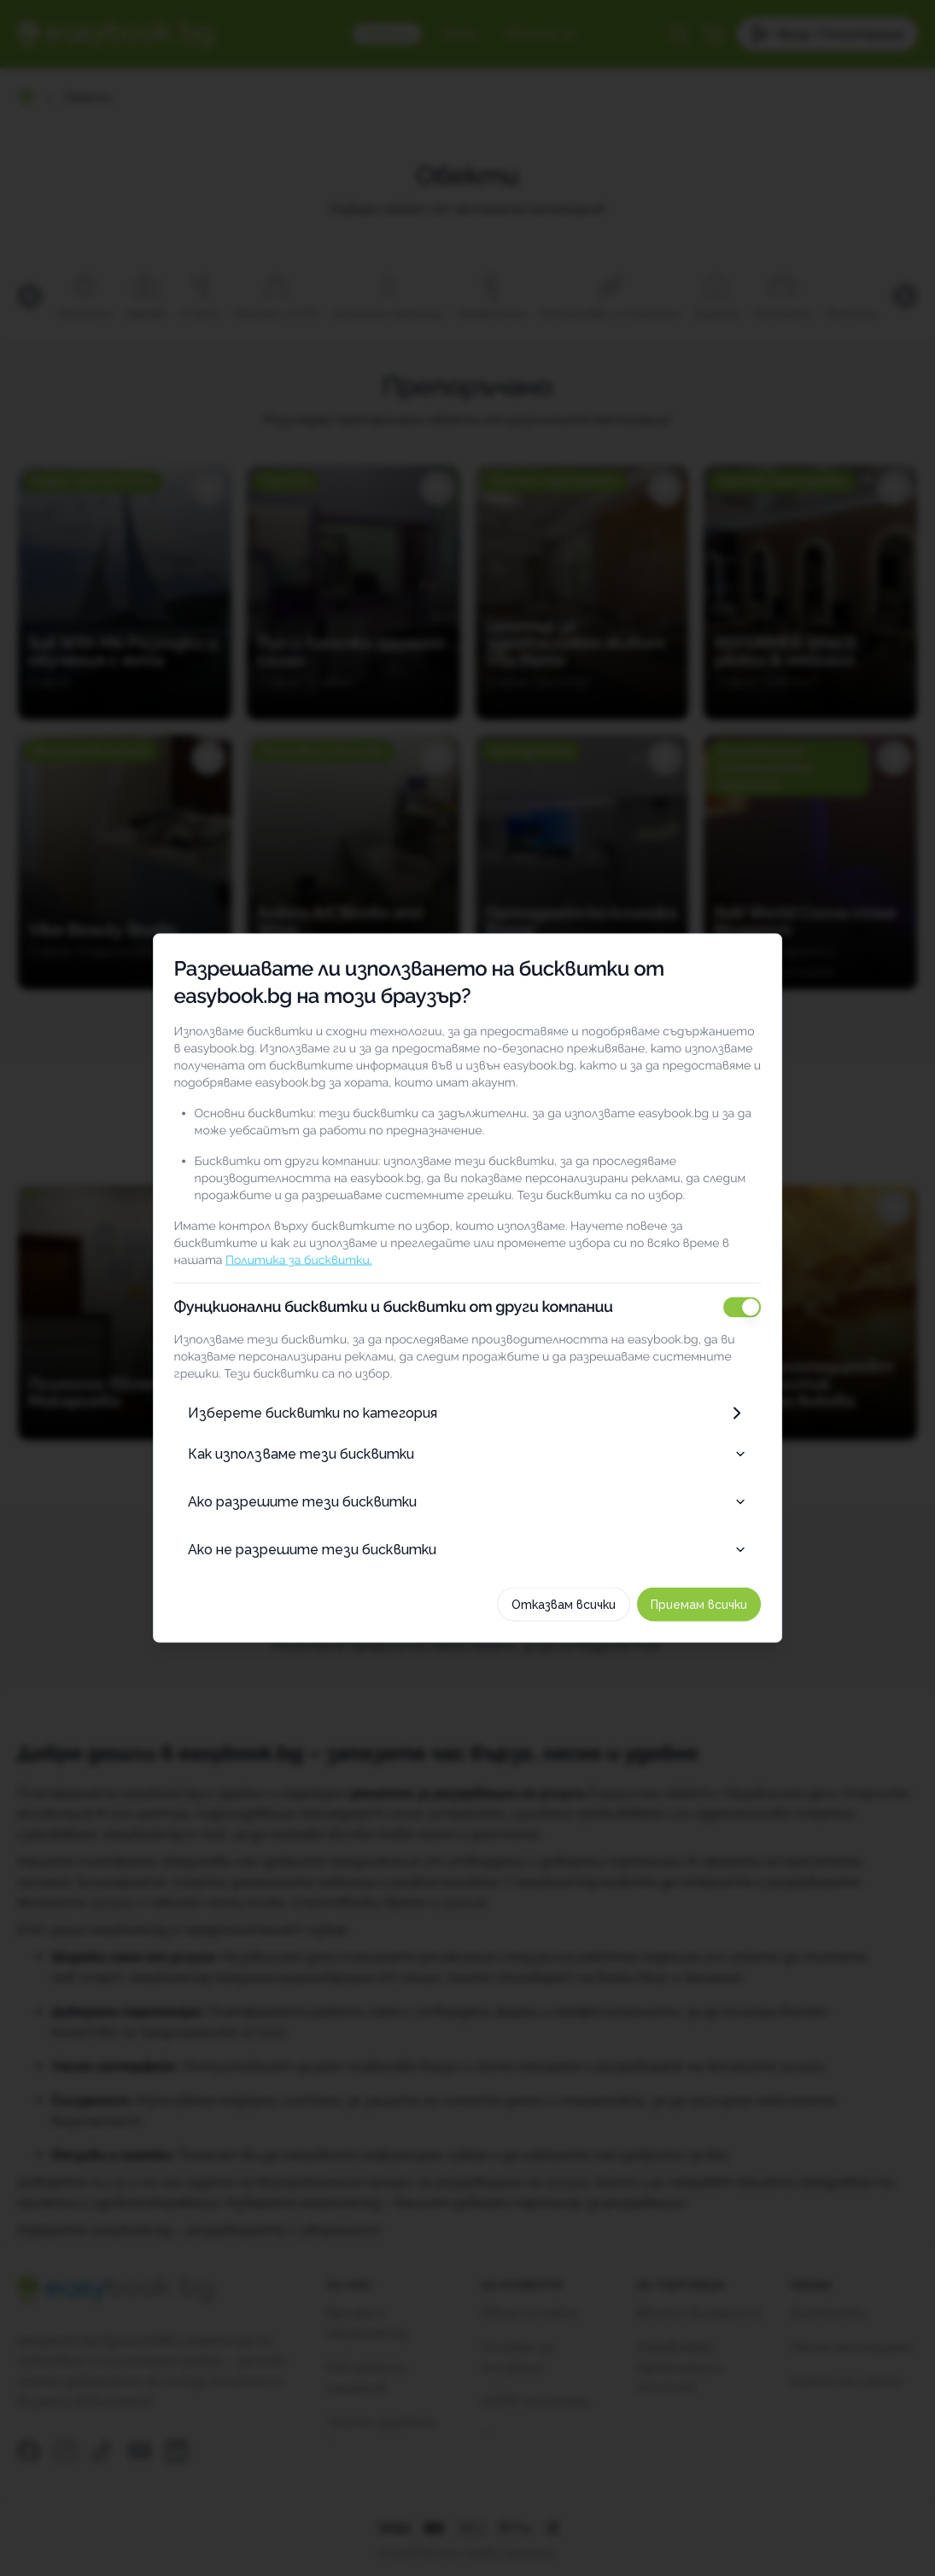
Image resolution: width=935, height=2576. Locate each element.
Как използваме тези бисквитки (468, 1454)
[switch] (755, 1307)
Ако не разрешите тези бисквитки (468, 1550)
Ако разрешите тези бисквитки (468, 1502)
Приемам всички (712, 1604)
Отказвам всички (577, 1604)
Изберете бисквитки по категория (468, 1413)
